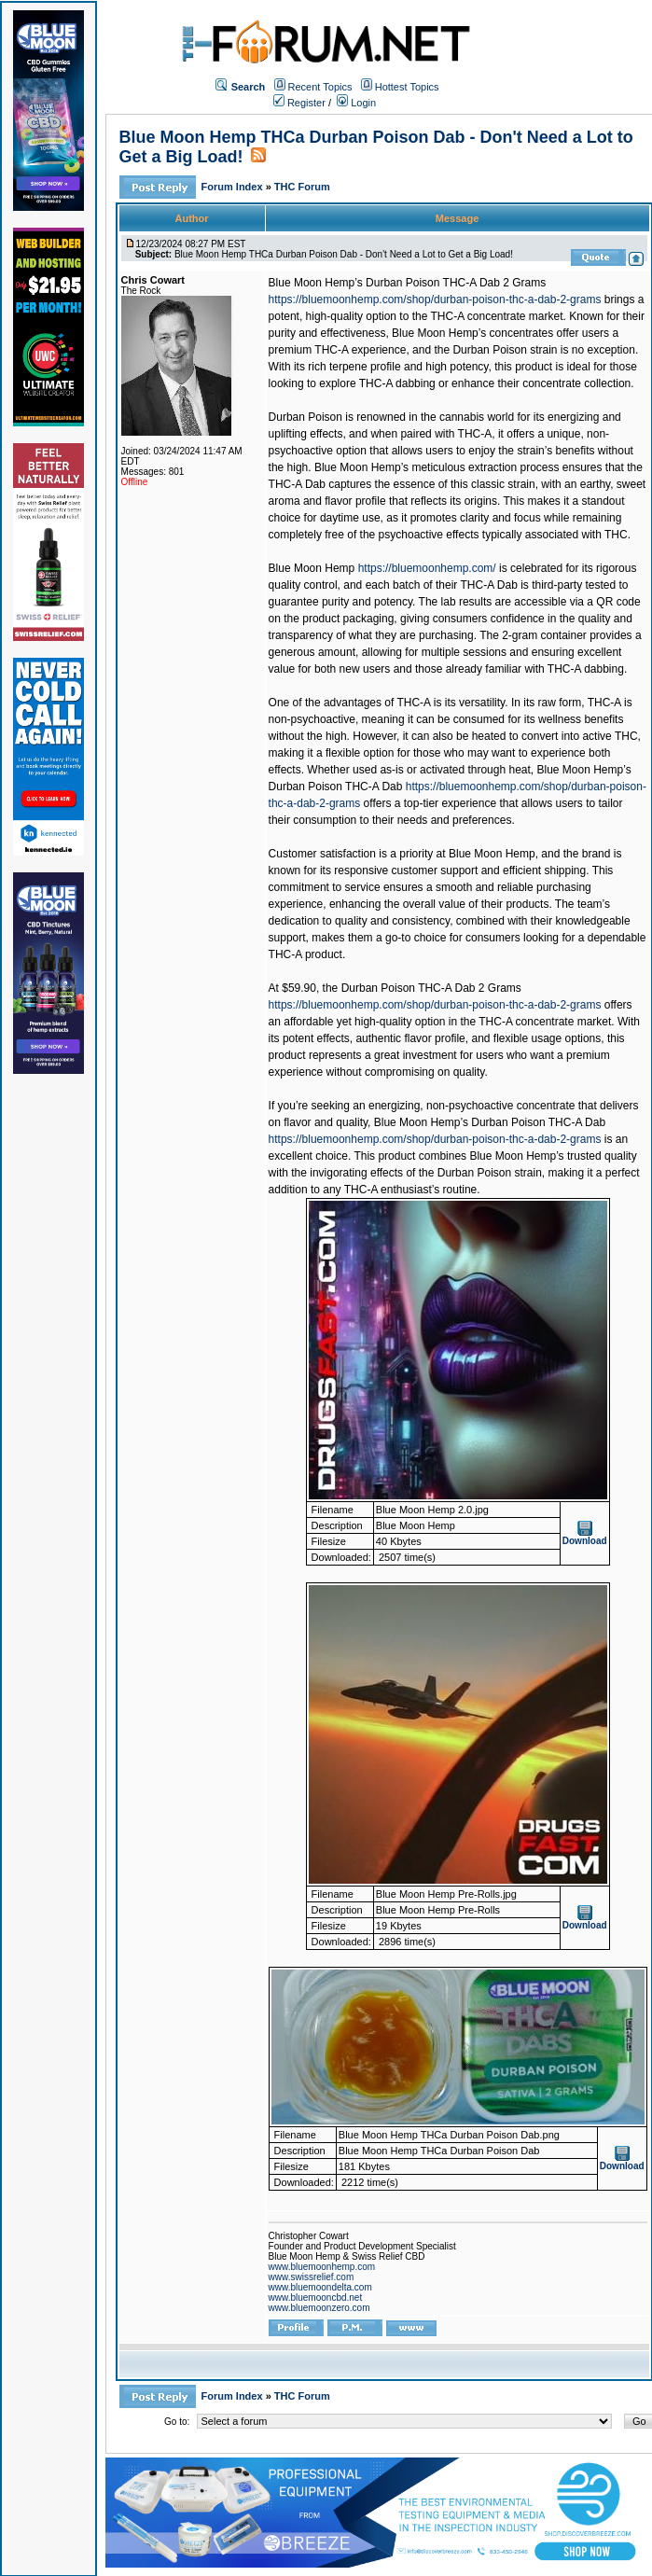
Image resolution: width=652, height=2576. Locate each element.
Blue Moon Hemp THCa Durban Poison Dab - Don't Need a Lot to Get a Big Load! (343, 254)
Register (299, 102)
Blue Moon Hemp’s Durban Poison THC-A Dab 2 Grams (408, 282)
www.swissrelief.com (311, 2277)
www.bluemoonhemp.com (322, 2267)
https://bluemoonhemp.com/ (427, 568)
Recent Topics (320, 86)
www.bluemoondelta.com (320, 2287)
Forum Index (233, 186)
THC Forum (302, 186)
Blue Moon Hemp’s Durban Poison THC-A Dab (489, 1122)
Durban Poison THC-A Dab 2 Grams (431, 988)
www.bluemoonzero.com (319, 2308)
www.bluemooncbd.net (316, 2297)
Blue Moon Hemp (312, 568)
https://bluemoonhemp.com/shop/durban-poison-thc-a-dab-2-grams (435, 299)
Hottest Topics (407, 86)
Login (356, 102)
